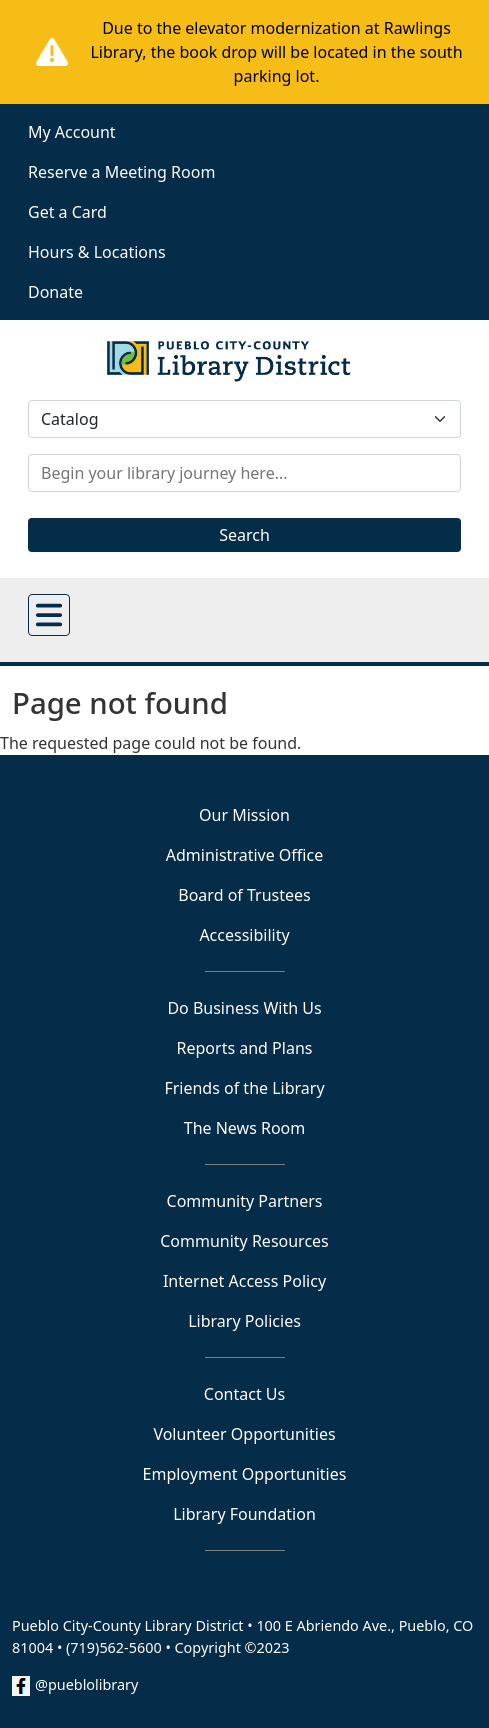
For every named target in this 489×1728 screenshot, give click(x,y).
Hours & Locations (97, 252)
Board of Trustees (244, 895)
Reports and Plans (245, 1048)
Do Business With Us (244, 1008)
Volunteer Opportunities (244, 1434)
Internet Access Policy (244, 1281)
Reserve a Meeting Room (121, 172)
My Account (72, 132)
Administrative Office (244, 855)
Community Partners (245, 1201)
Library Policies (244, 1321)
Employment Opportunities (245, 1474)
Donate (55, 292)
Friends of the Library (244, 1088)
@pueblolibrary (86, 1684)
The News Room (245, 1128)
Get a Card (67, 212)
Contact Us (244, 1394)
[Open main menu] (49, 615)
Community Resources (244, 1241)
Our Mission (244, 815)
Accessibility (244, 935)
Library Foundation (244, 1514)
